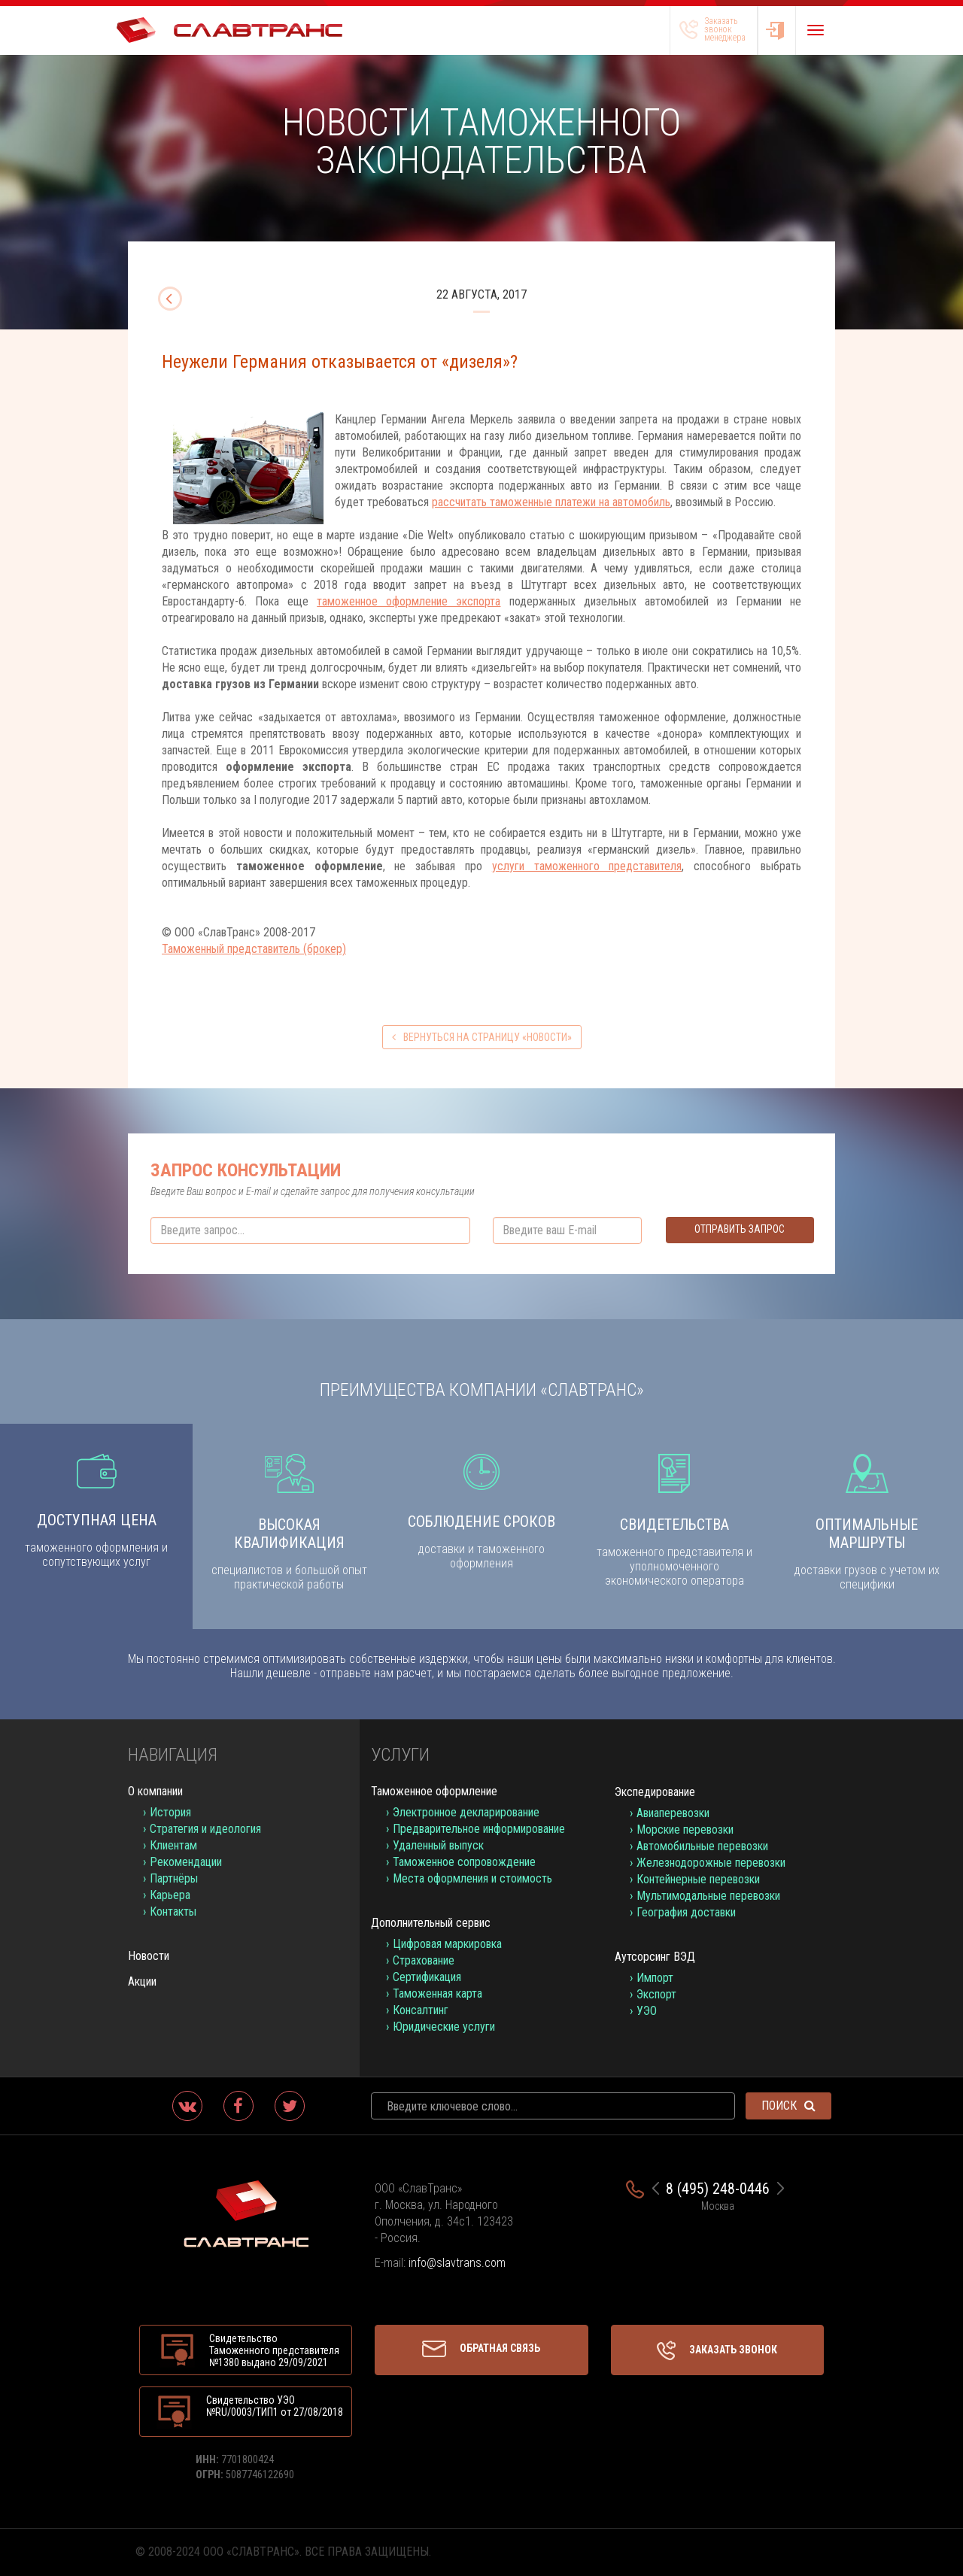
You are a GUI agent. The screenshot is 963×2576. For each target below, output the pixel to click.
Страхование (423, 1960)
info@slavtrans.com (457, 2263)
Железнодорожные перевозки (710, 1862)
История (170, 1812)
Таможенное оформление (434, 1791)
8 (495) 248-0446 (718, 2189)
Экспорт (656, 1994)
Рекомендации (186, 1862)
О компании (155, 1791)
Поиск (788, 2105)
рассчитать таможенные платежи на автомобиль (551, 502)
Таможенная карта (437, 1993)
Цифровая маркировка (447, 1944)
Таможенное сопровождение (464, 1862)
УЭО (646, 2011)
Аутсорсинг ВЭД (655, 1956)
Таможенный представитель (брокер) (254, 949)
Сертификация (427, 1977)
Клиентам (173, 1845)
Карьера (170, 1895)
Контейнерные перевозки (698, 1879)
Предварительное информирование (479, 1829)
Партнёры (174, 1878)
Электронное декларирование (466, 1812)
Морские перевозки (685, 1829)
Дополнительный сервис (431, 1923)
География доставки (686, 1912)
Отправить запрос (739, 1229)
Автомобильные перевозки (702, 1846)
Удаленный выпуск (438, 1845)
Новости (148, 1956)
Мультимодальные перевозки (708, 1896)
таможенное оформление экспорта (408, 601)
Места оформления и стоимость (472, 1878)
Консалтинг (420, 2010)
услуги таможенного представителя (587, 866)
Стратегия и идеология (205, 1829)
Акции (142, 1981)
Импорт (654, 1978)
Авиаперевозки (672, 1813)
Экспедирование (655, 1792)
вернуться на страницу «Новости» (482, 1037)
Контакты (173, 1911)
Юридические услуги (444, 2026)
